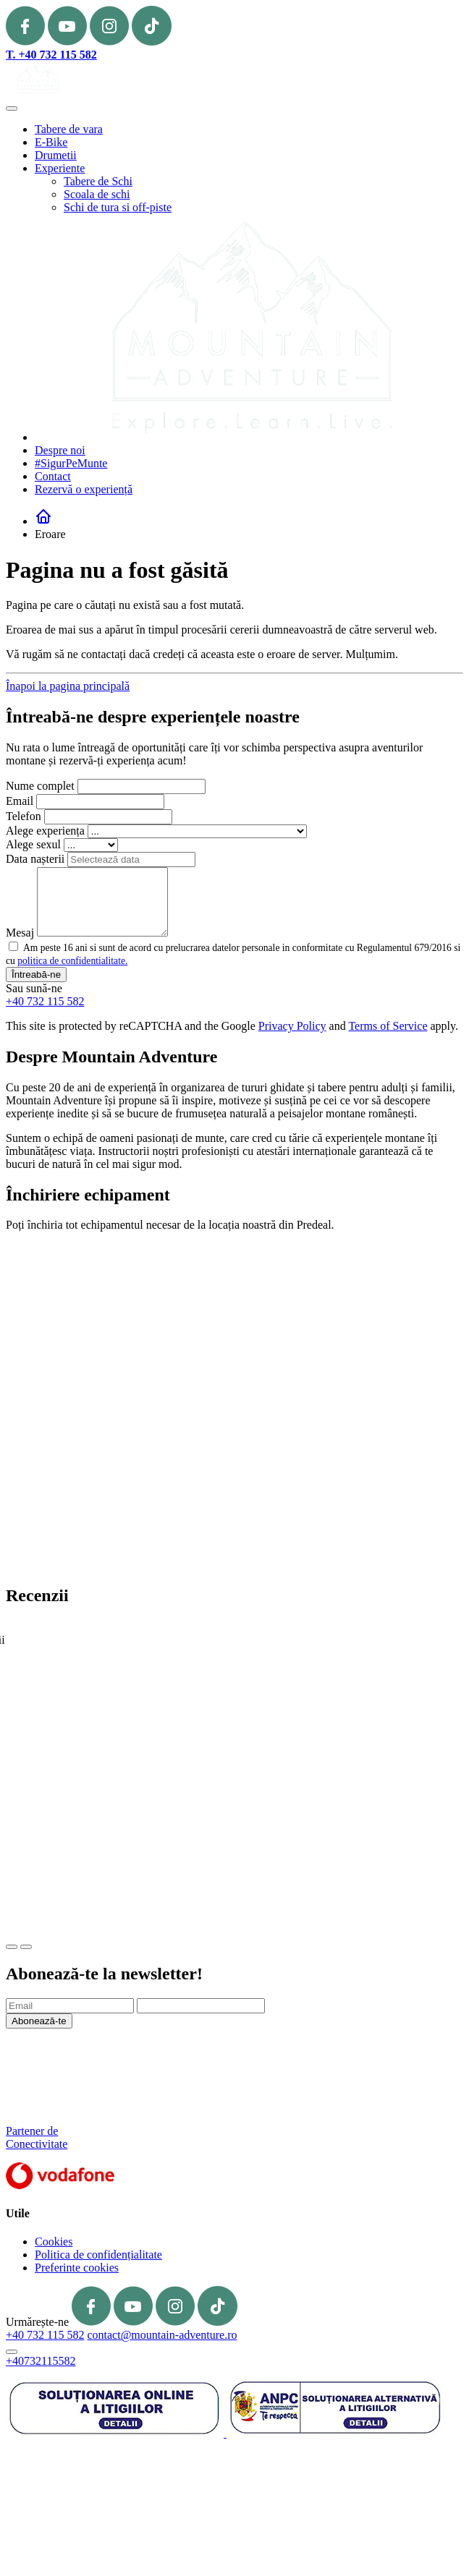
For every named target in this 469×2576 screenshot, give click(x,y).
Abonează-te (39, 2021)
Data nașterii (35, 859)
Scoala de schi (97, 194)
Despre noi (60, 450)
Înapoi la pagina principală (68, 686)
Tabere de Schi (98, 181)
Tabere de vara (69, 129)
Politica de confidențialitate (98, 2254)
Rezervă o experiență (83, 489)
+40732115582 (40, 2361)
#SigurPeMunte (71, 463)
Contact (53, 476)
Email (19, 801)
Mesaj (20, 932)
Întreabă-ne (36, 974)
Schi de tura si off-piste (118, 207)
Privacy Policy (292, 1026)
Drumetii (56, 155)
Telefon (23, 816)
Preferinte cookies (77, 2267)
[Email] (70, 2005)
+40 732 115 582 (45, 1001)
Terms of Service (387, 1026)
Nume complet (40, 786)
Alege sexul (33, 844)
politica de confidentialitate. (72, 960)
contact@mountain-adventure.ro (162, 2335)
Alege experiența (45, 830)
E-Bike (51, 142)
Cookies (53, 2241)
